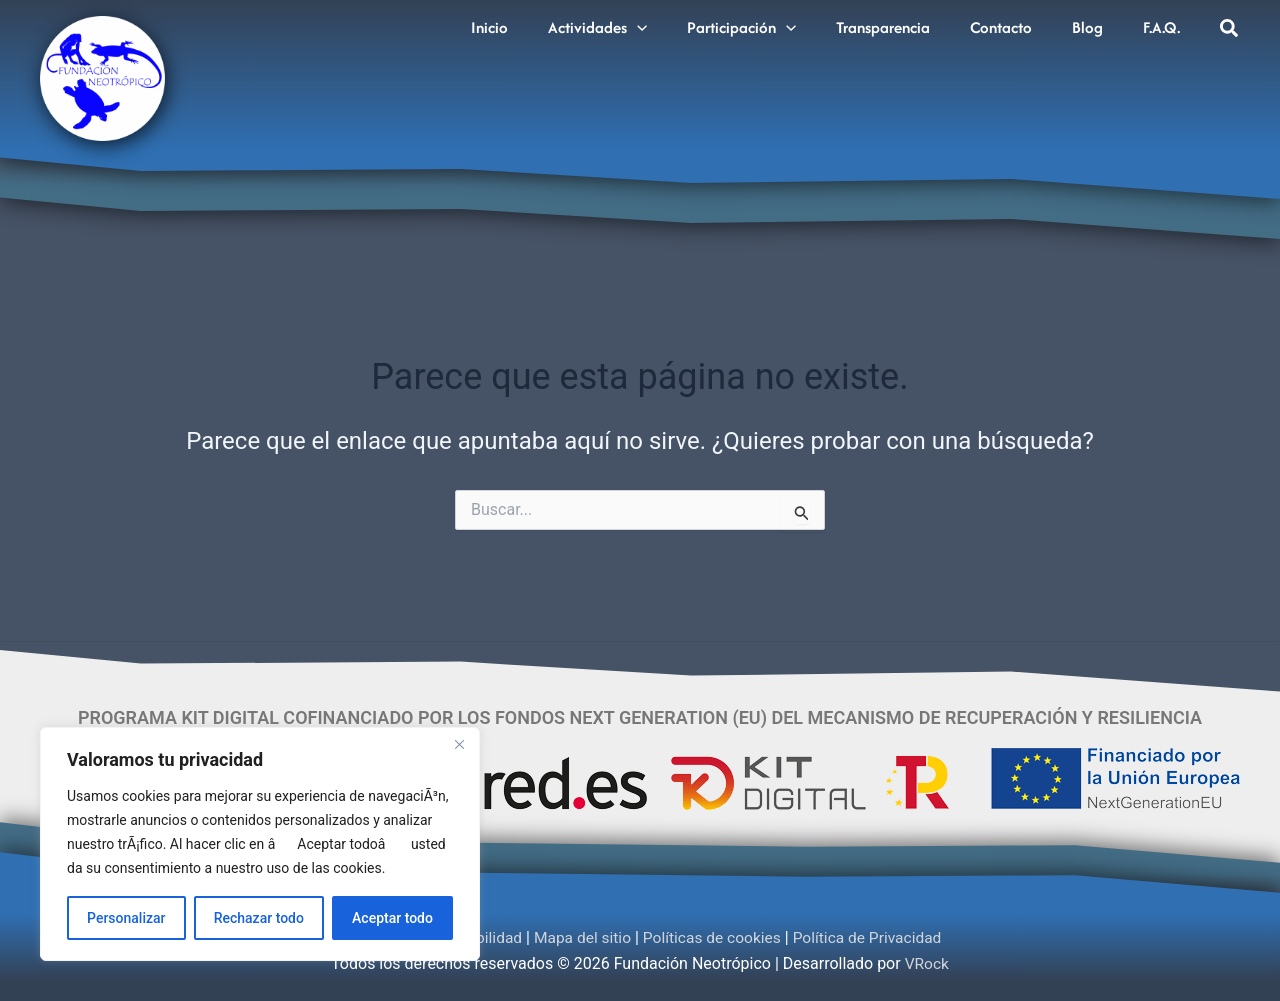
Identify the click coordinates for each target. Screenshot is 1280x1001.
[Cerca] (459, 744)
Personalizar (126, 918)
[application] (670, 23)
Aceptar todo (392, 918)
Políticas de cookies (714, 937)
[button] (1230, 31)
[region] (260, 844)
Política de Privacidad (873, 937)
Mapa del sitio (581, 937)
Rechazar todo (259, 918)
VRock (927, 963)
